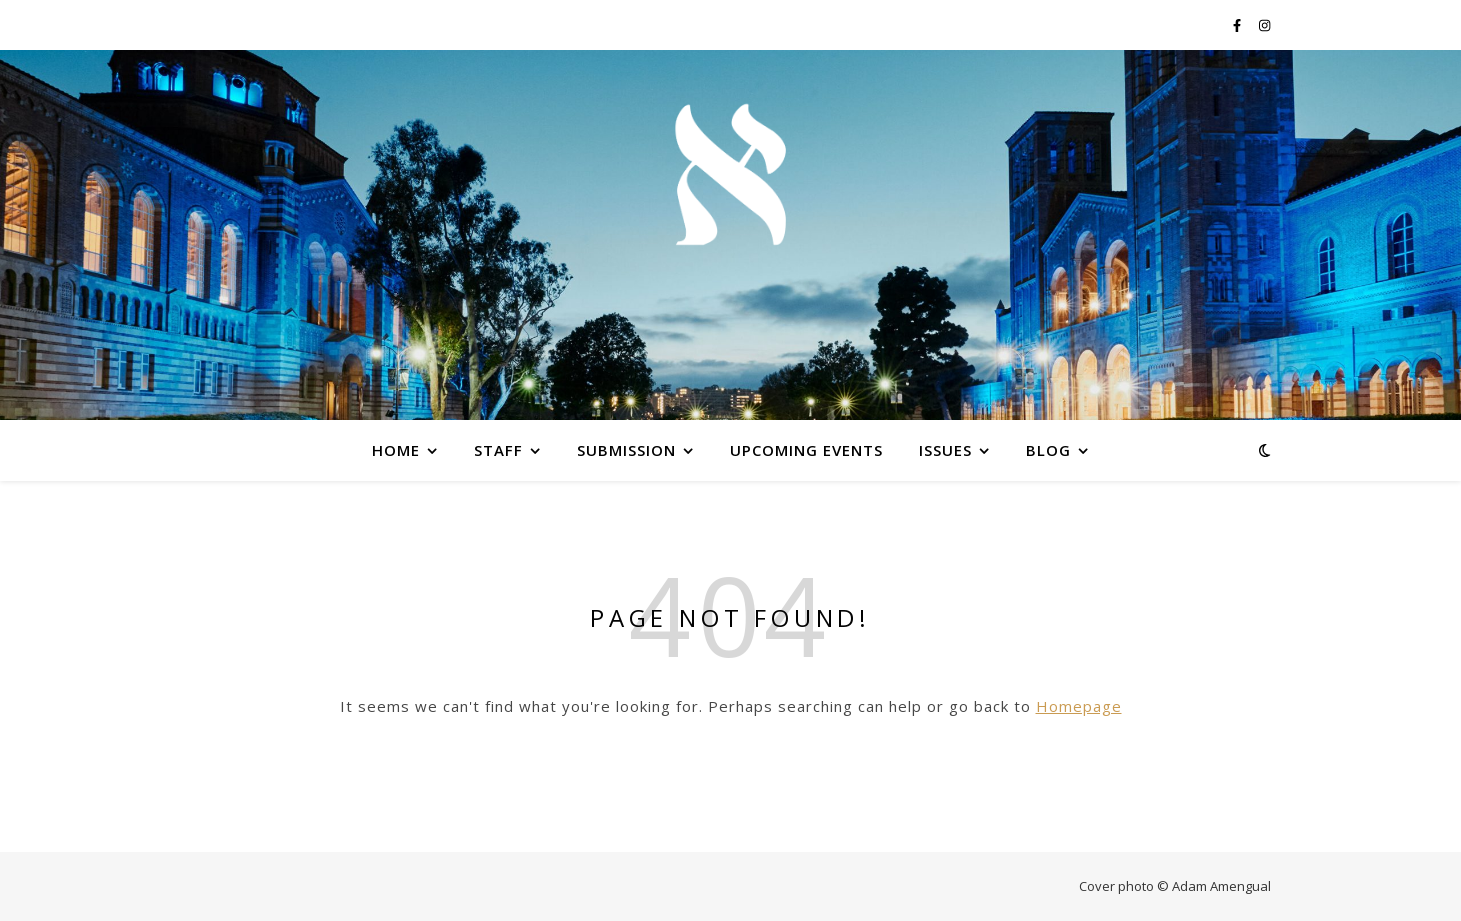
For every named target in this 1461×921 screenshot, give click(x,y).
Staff (498, 450)
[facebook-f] (1238, 25)
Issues (945, 450)
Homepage (1079, 706)
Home (396, 450)
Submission (626, 450)
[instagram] (1264, 25)
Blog (1048, 450)
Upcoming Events (806, 450)
